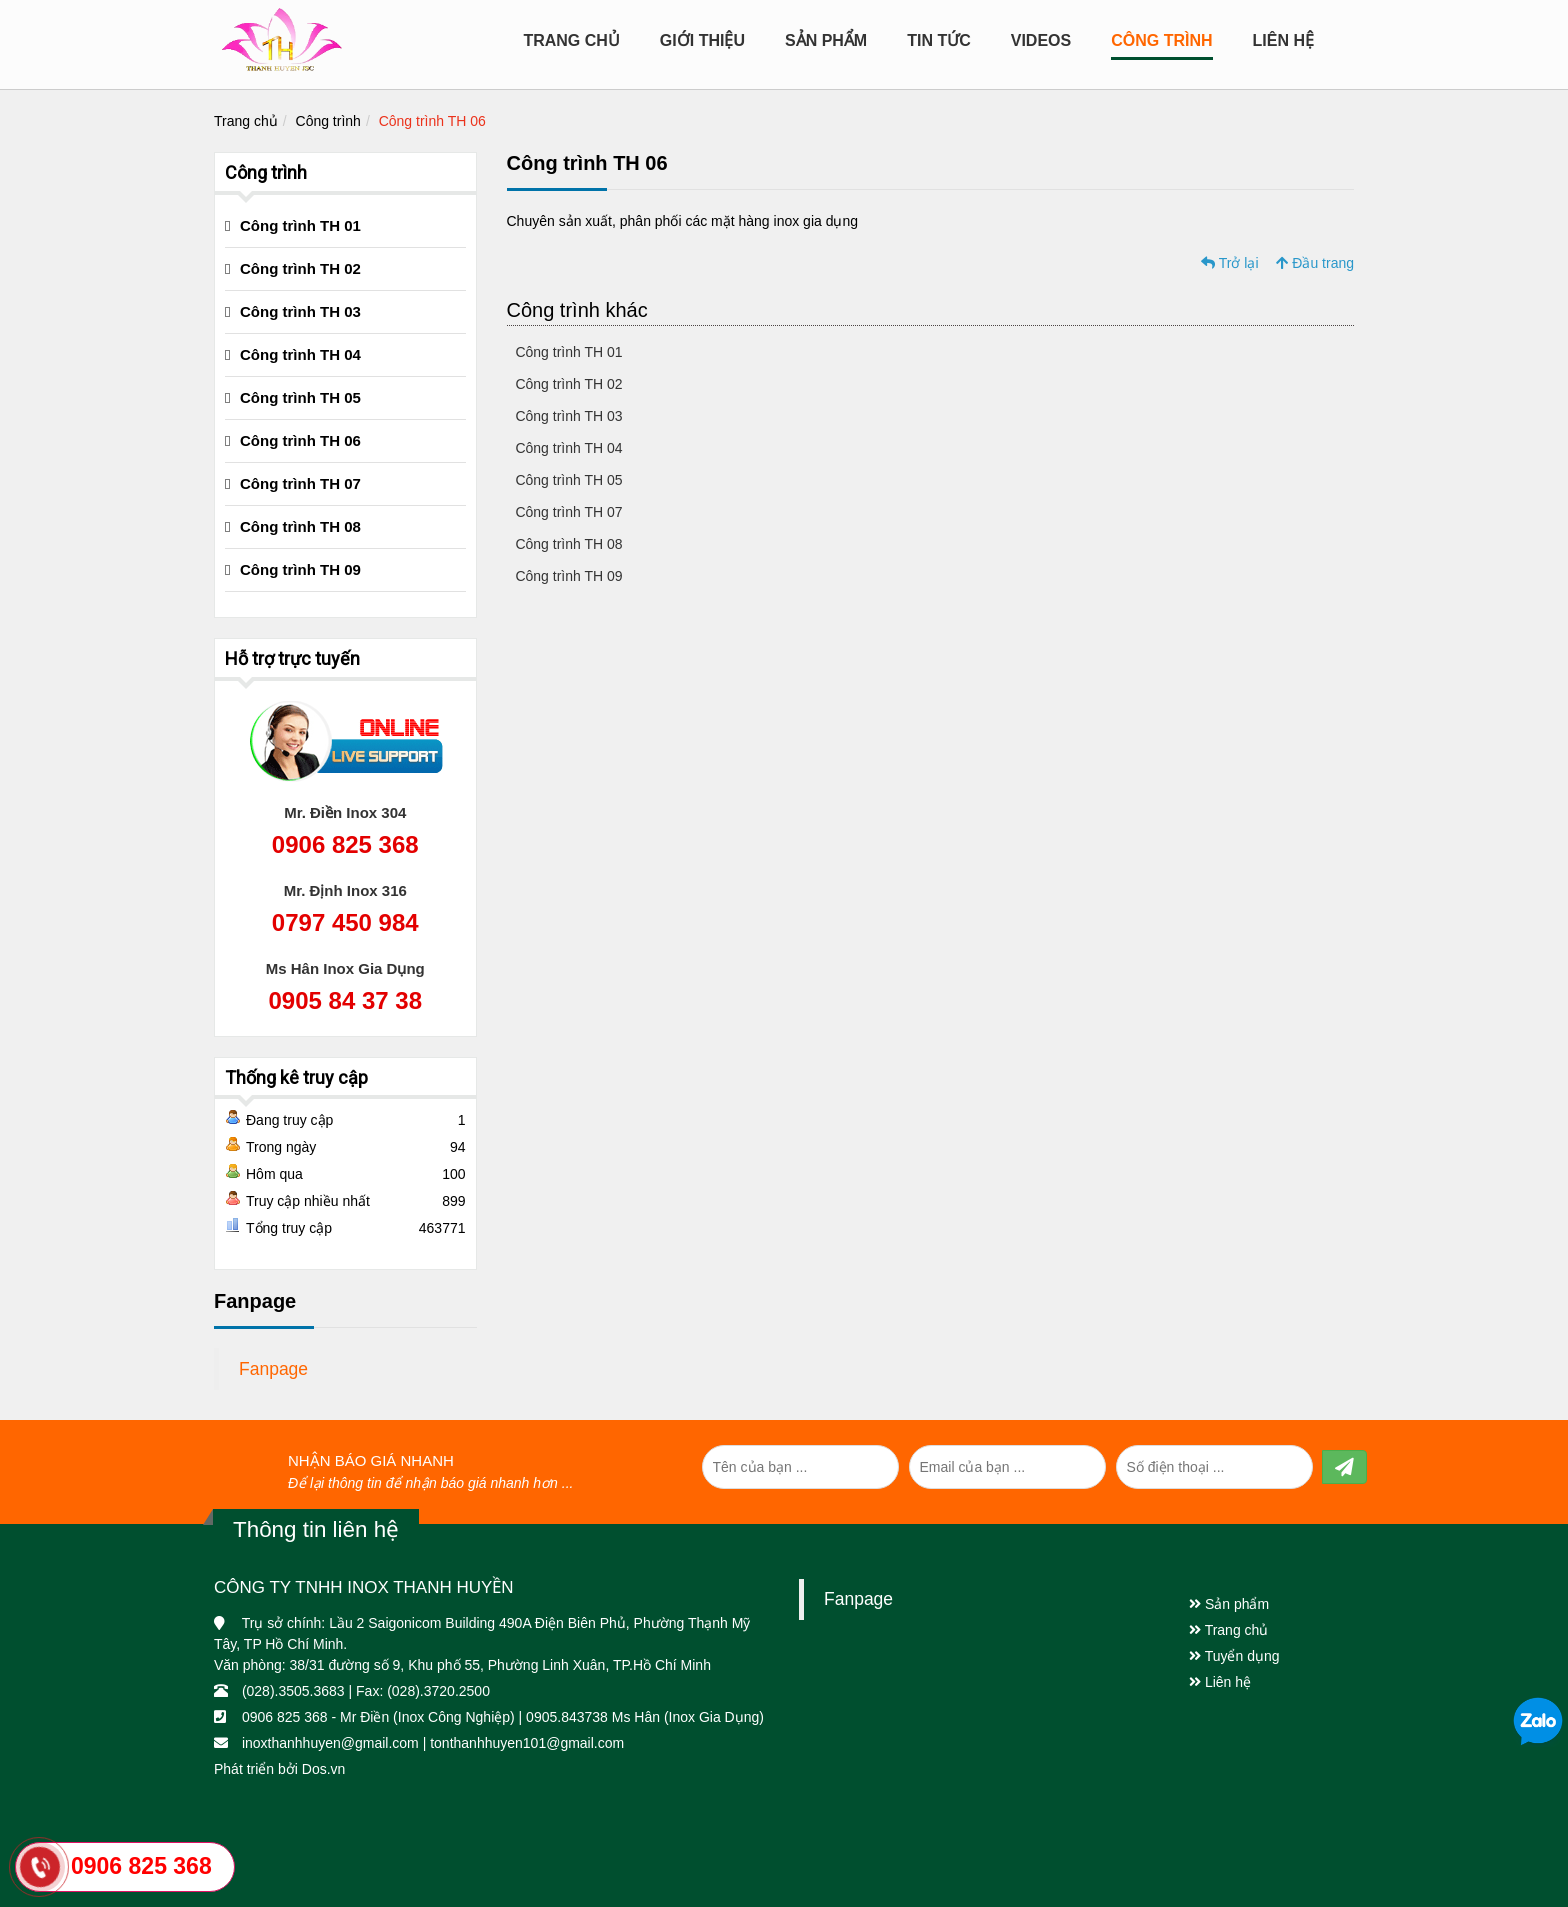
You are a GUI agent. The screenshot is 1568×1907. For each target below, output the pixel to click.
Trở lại (1229, 263)
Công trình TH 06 (432, 121)
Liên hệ (1283, 40)
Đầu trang (1315, 263)
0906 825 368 (345, 844)
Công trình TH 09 (567, 576)
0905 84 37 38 (345, 1000)
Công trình (328, 121)
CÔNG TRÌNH (1161, 40)
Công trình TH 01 (567, 352)
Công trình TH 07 (567, 512)
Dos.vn (324, 1769)
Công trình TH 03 (567, 416)
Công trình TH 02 (567, 384)
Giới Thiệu (702, 40)
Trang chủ (571, 40)
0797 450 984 (345, 922)
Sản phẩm (1229, 1604)
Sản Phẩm (826, 40)
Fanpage (273, 1369)
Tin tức (939, 40)
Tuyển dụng (1234, 1656)
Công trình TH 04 (567, 448)
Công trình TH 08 (567, 544)
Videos (1041, 40)
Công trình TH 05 (567, 480)
